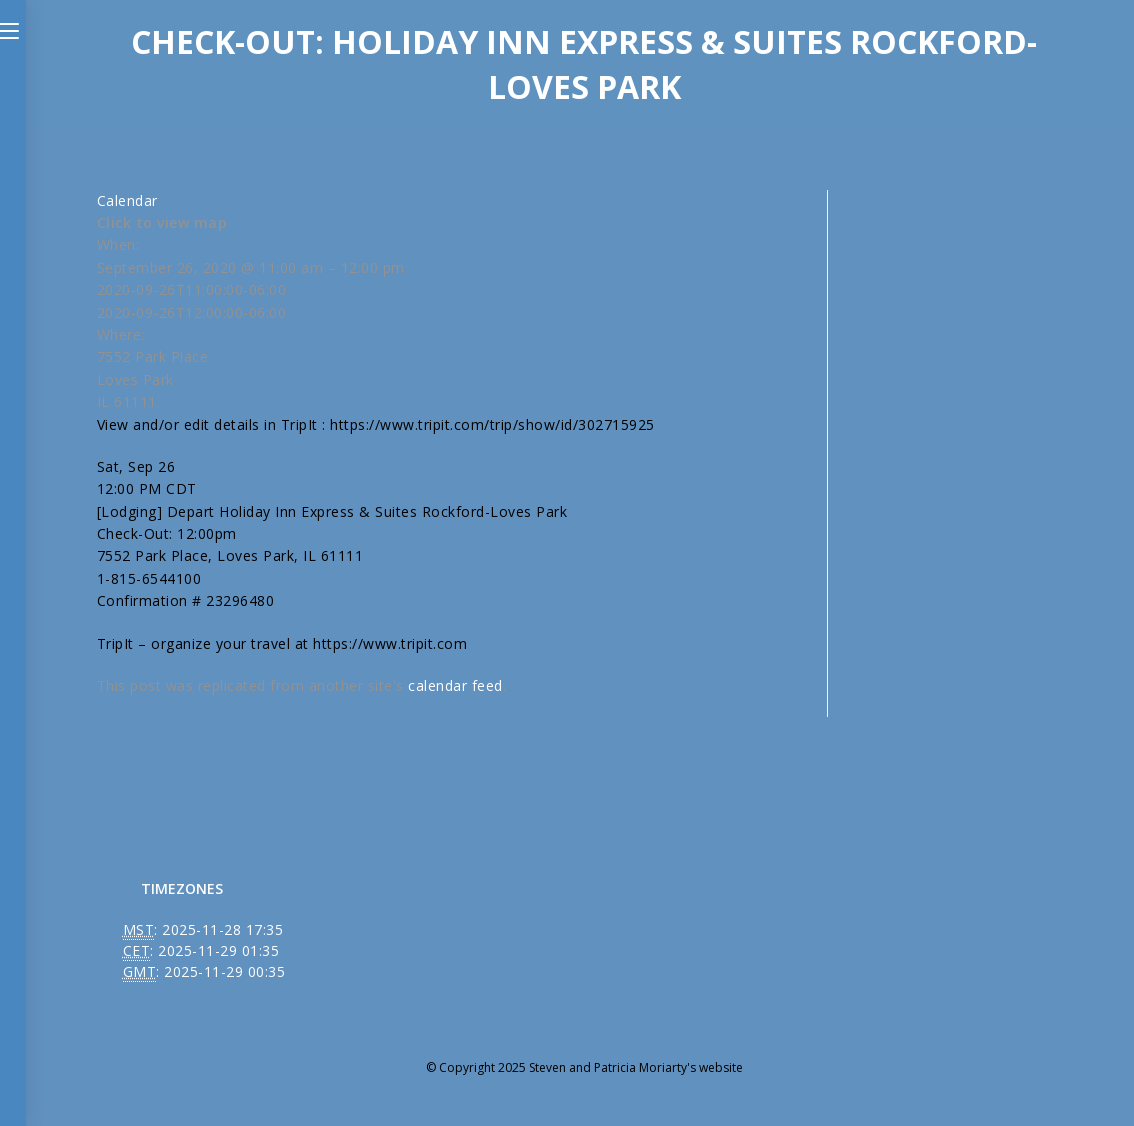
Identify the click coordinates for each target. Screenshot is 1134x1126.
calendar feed (455, 685)
